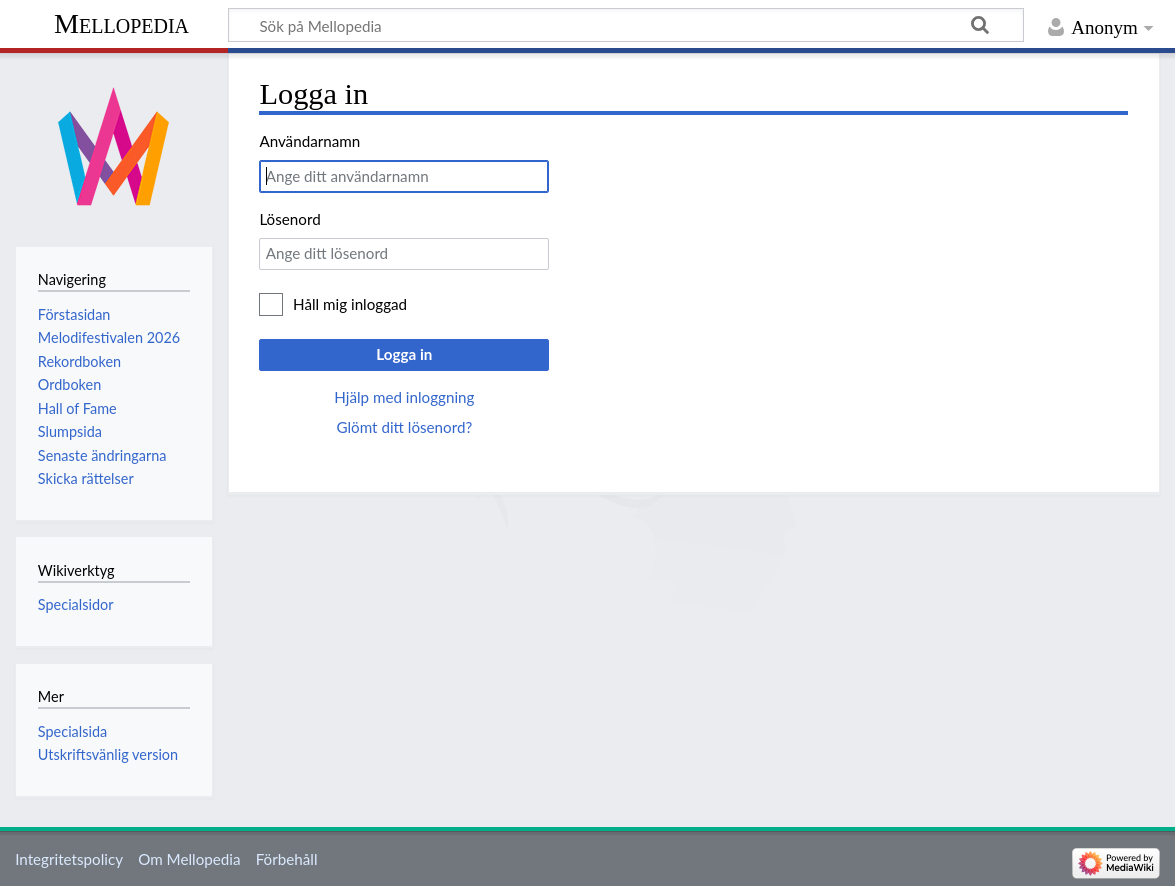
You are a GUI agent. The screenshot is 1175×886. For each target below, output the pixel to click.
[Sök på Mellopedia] (626, 25)
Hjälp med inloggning (404, 397)
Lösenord (289, 219)
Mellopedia (121, 23)
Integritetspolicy (69, 859)
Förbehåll (287, 859)
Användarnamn (309, 141)
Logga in (404, 354)
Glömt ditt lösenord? (404, 427)
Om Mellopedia (189, 859)
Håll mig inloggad (350, 304)
